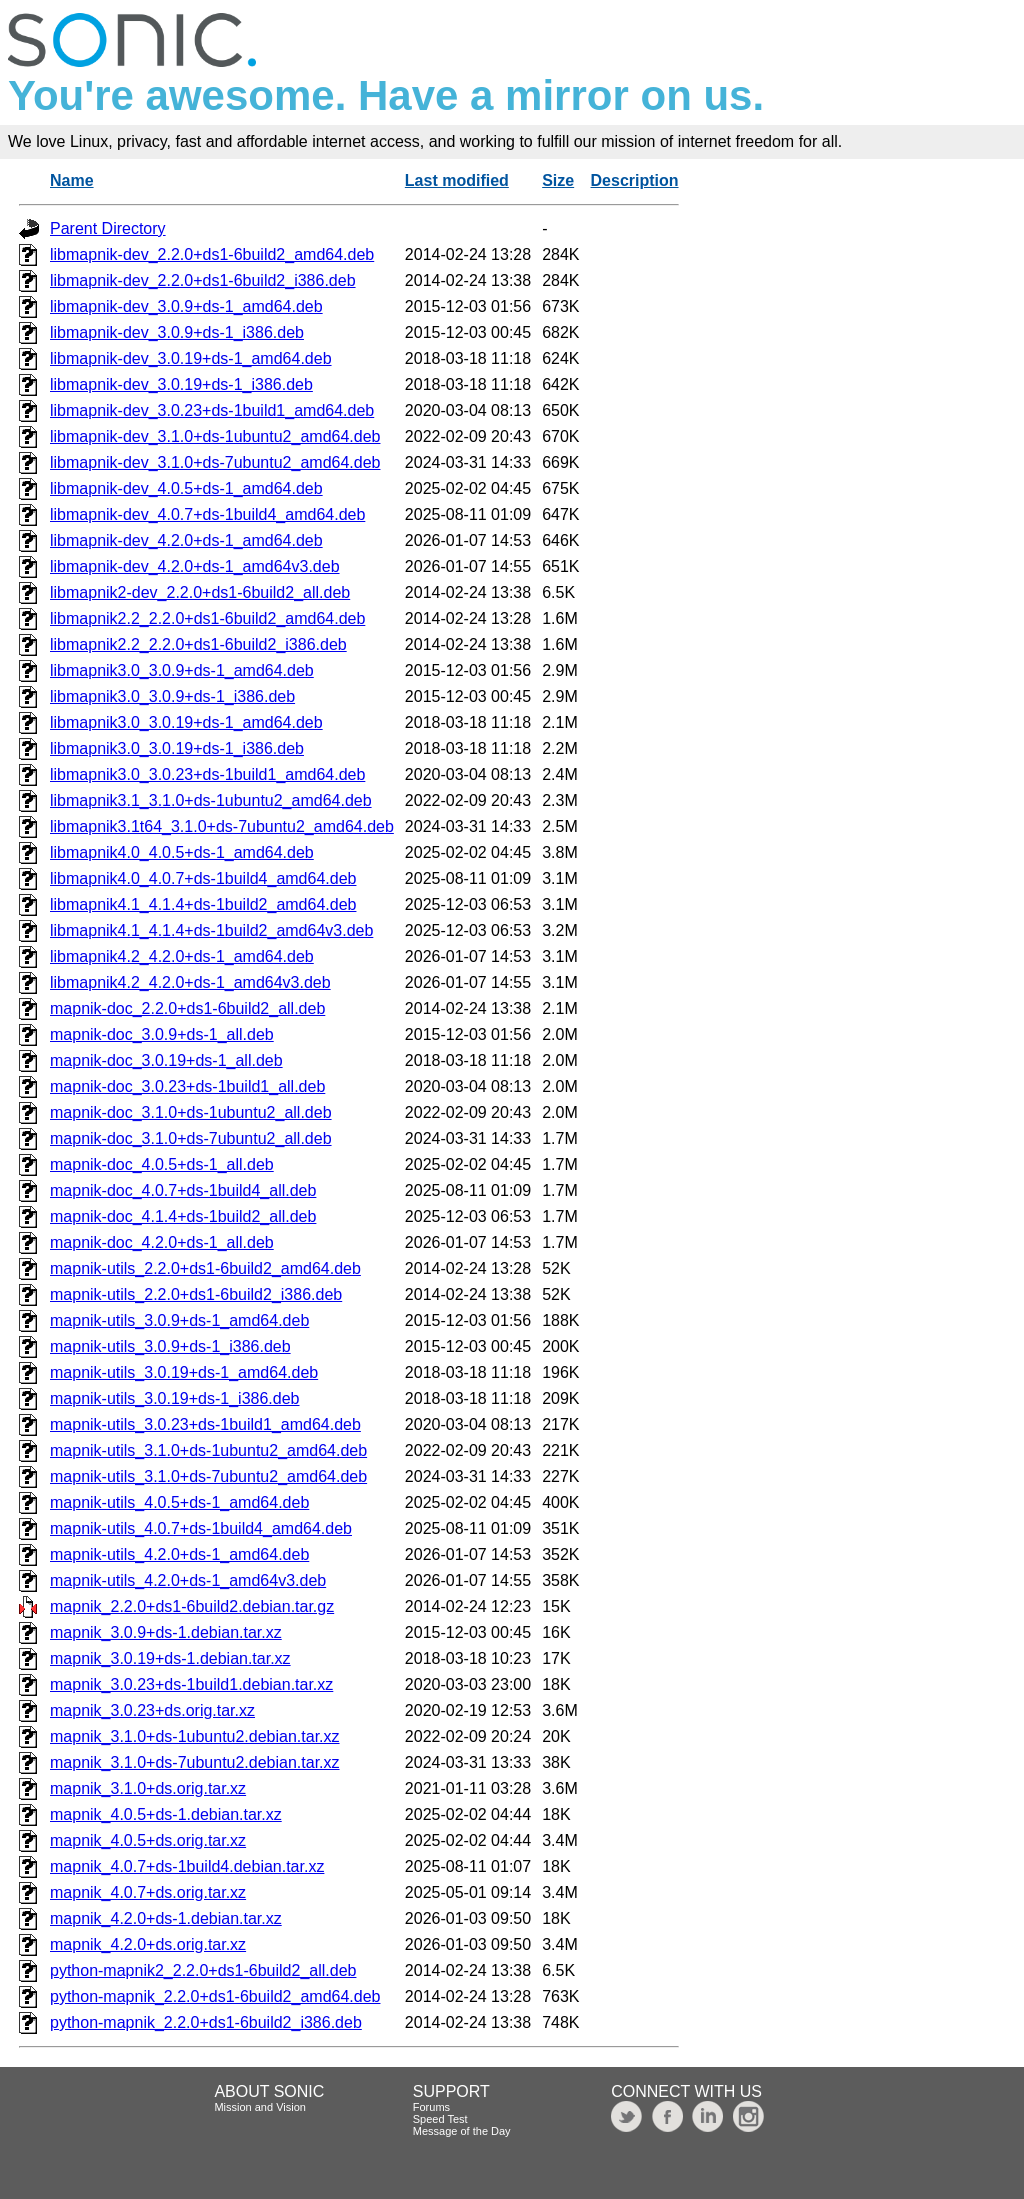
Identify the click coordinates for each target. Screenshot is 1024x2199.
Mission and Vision (260, 2107)
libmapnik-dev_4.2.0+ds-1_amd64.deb (186, 540)
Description (635, 180)
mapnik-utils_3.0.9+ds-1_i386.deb (170, 1346)
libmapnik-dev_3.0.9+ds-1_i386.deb (177, 332)
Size (558, 180)
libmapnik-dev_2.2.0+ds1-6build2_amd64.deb (212, 254)
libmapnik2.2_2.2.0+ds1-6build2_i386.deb (198, 644)
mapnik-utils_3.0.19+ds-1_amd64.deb (184, 1372)
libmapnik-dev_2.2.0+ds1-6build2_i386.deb (203, 280)
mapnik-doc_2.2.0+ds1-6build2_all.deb (187, 1008)
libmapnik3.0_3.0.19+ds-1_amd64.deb (186, 722)
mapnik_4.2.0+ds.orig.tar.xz (148, 1944)
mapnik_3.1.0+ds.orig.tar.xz (148, 1788)
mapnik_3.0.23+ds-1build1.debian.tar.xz (191, 1684)
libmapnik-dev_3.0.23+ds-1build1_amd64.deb (212, 410)
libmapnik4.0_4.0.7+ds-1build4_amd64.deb (203, 878)
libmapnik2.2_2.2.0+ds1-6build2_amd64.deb (207, 618)
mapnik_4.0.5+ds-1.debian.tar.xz (166, 1814)
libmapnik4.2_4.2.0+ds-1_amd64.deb (182, 956)
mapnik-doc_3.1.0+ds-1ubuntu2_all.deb (191, 1112)
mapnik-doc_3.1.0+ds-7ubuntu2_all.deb (191, 1138)
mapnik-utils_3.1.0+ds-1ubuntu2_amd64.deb (208, 1450)
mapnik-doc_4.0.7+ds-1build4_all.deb (183, 1190)
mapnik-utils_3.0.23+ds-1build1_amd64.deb (205, 1424)
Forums (431, 2107)
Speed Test (440, 2119)
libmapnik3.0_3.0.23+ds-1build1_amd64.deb (207, 774)
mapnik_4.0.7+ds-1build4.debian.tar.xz (187, 1866)
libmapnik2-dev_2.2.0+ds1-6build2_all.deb (200, 592)
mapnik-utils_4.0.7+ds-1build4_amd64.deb (201, 1528)
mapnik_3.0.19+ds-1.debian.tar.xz (170, 1658)
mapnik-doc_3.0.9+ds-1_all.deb (162, 1034)
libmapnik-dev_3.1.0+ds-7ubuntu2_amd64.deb (215, 462)
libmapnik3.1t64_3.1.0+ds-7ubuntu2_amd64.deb (222, 826)
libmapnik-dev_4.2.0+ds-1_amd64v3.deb (195, 566)
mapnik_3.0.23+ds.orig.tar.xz (152, 1710)
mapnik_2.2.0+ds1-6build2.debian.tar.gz (192, 1606)
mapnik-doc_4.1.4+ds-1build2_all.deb (183, 1216)
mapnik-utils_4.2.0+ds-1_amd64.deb (179, 1554)
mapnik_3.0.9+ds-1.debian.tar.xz (166, 1632)
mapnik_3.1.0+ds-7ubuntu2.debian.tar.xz (195, 1762)
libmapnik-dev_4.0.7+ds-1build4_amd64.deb (207, 514)
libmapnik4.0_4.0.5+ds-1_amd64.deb (182, 852)
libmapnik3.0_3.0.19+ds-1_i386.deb (177, 748)
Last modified (457, 180)
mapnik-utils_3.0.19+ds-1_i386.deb (175, 1398)
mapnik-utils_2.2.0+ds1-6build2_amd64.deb (205, 1268)
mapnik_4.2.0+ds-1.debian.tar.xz (166, 1918)
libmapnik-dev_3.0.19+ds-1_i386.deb (181, 384)
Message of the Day (462, 2131)
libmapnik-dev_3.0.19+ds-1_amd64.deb (191, 358)
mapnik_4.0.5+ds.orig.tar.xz (148, 1840)
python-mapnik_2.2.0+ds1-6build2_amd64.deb (215, 1996)
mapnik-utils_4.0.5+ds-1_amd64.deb (179, 1502)
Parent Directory (108, 228)
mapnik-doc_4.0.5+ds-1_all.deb (162, 1164)
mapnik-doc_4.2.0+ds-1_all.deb (162, 1242)
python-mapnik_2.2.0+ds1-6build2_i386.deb (206, 2022)
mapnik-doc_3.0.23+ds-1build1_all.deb (187, 1086)
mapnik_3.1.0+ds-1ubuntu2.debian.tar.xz (195, 1736)
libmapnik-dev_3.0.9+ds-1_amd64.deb (186, 306)
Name (72, 180)
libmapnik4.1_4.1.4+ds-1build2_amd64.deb (203, 904)
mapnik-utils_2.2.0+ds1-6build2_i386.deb (196, 1294)
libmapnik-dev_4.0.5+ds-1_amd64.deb (186, 488)
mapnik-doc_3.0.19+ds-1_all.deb (166, 1060)
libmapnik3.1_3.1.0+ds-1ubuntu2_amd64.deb (211, 800)
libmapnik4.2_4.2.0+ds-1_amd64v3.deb (190, 982)
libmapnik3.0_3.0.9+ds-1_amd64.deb (182, 670)
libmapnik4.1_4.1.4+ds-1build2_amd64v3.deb (211, 930)
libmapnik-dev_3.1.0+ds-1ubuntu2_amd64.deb (215, 436)
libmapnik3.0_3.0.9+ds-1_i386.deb (172, 696)
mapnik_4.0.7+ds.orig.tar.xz (148, 1892)
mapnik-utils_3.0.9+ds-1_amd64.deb (179, 1320)
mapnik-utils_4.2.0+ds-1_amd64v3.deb (188, 1580)
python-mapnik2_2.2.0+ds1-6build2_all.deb (203, 1970)
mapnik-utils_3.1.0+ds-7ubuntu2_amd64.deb (208, 1476)
